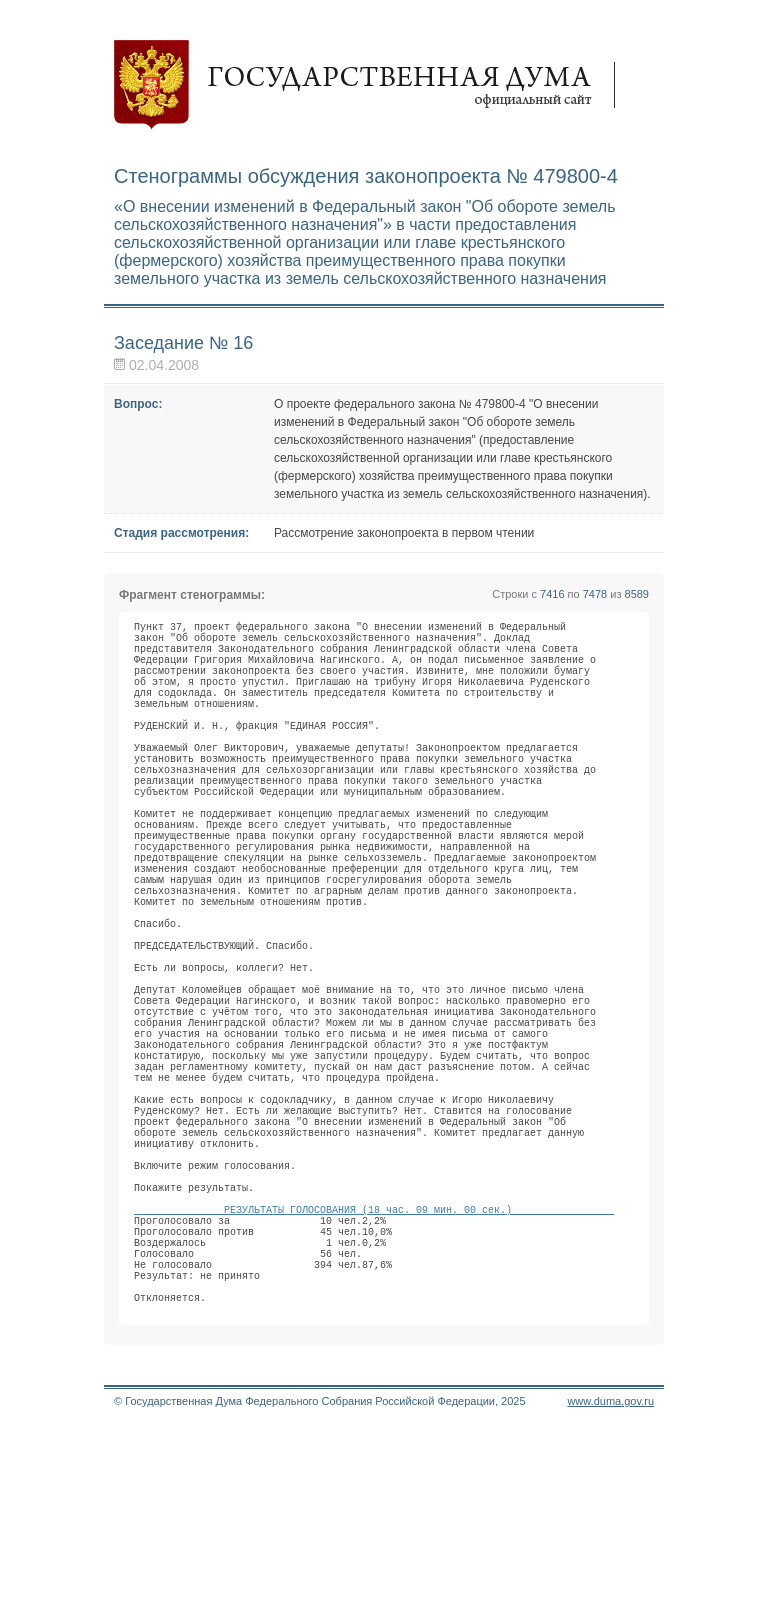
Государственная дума (374, 85)
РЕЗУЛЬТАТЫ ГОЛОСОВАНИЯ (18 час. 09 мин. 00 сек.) (374, 1371)
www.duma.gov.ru (610, 1590)
